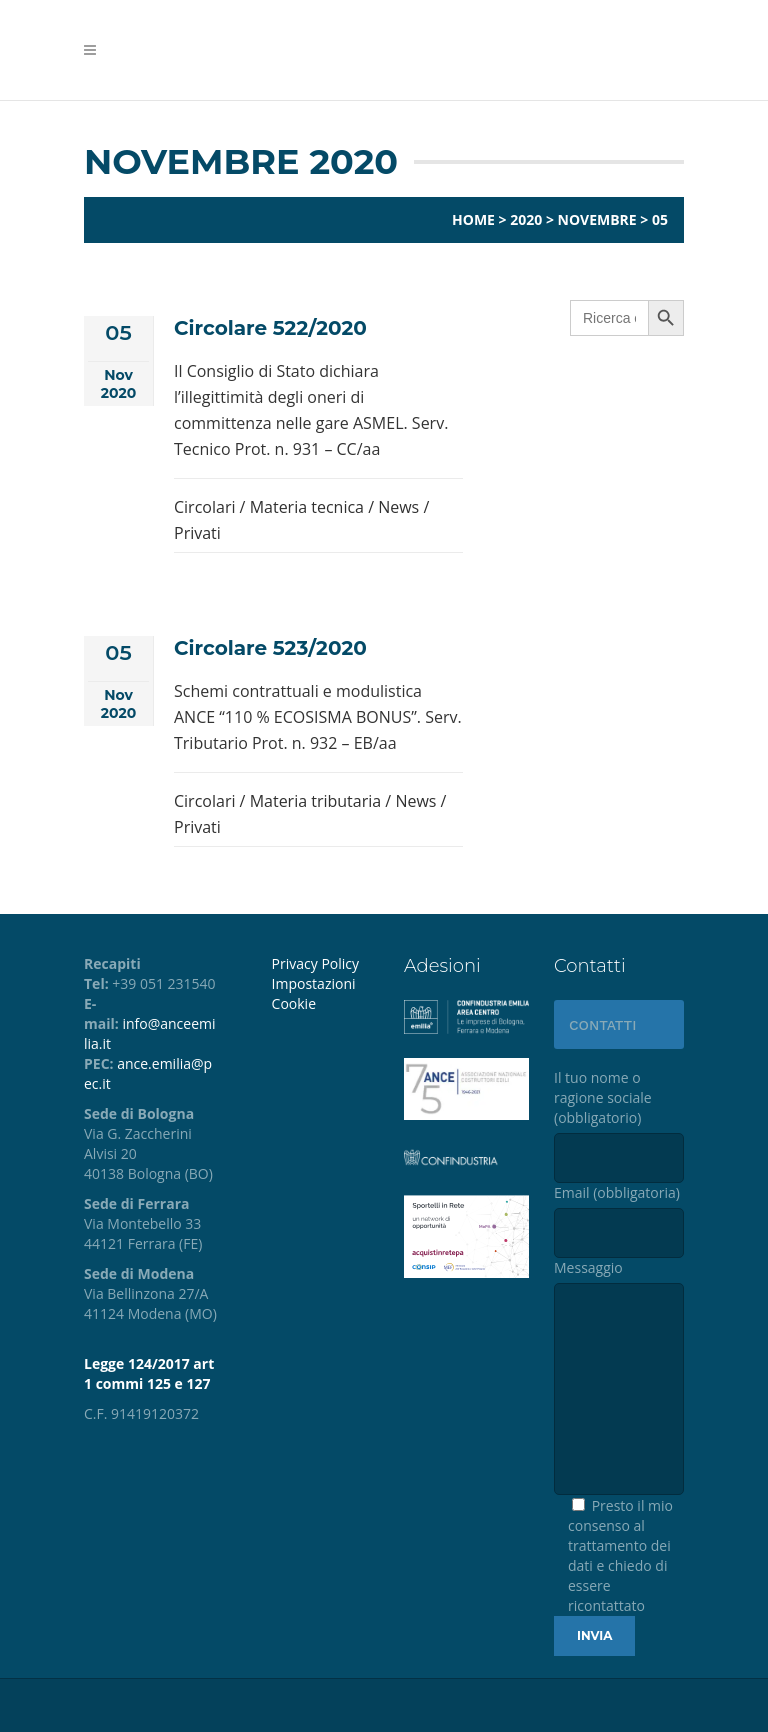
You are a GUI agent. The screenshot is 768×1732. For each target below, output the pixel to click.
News (398, 507)
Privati (197, 533)
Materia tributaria (316, 801)
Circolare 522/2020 (270, 328)
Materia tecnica (307, 507)
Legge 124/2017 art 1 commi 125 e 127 (149, 1373)
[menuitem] (323, 994)
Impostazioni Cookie (314, 993)
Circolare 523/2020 (270, 648)
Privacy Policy (315, 963)
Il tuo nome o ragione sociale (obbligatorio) (619, 1125)
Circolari (204, 507)
